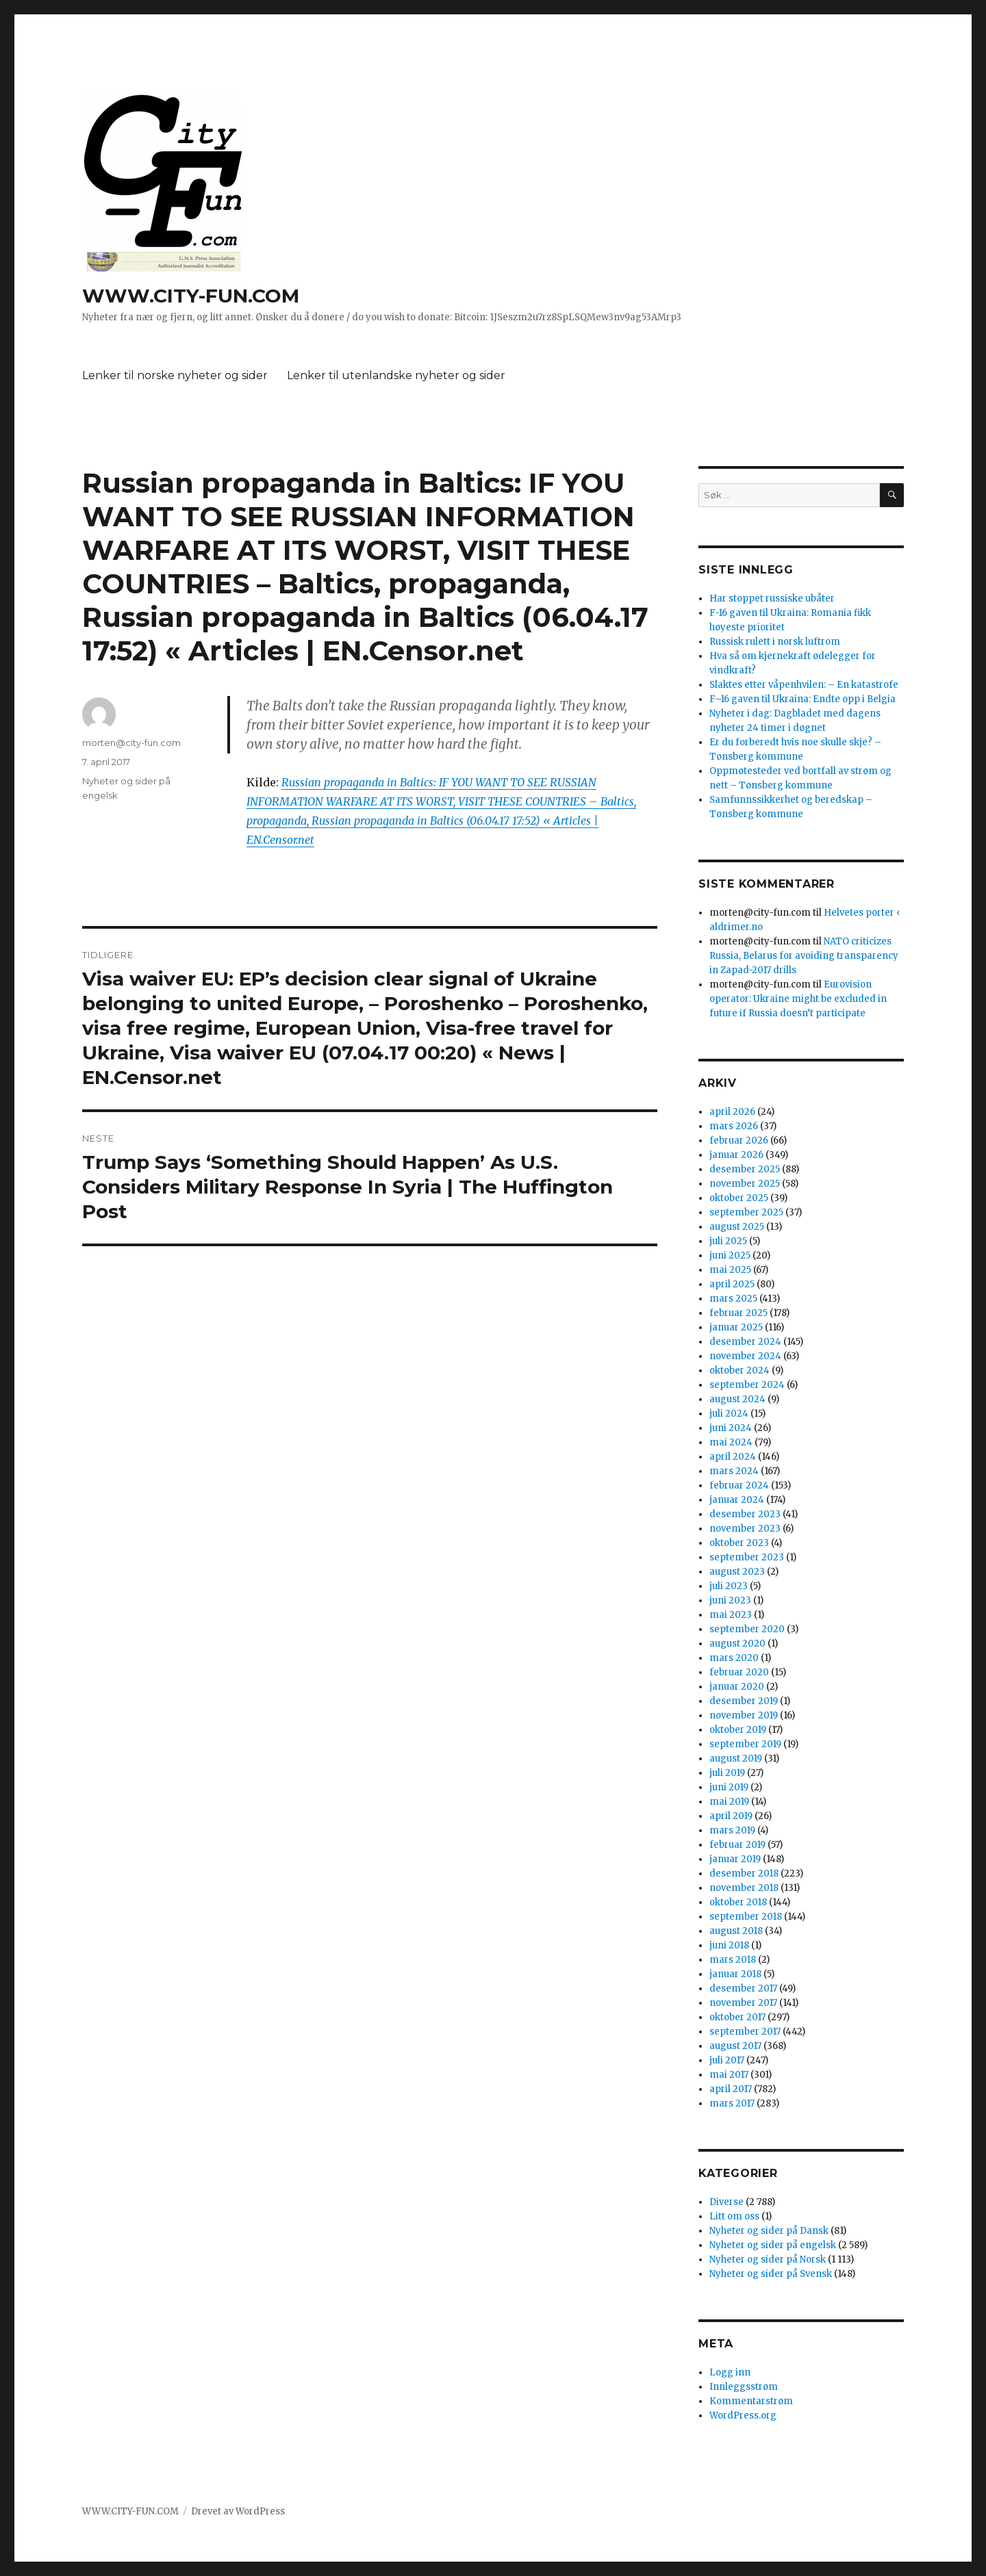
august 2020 (737, 1643)
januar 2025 (736, 1327)
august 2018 (736, 1931)
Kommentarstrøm (751, 2401)
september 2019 (745, 1744)
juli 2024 (728, 1413)
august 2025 (736, 1227)
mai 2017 (728, 2075)
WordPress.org (742, 2415)
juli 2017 (726, 2060)
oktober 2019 (737, 1730)
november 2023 (745, 1528)
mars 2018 (732, 1960)
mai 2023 (730, 1615)
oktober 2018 (738, 1902)
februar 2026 (738, 1140)
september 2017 (745, 2031)
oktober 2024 (739, 1370)
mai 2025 (730, 1270)
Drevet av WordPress (238, 2511)
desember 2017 (743, 1988)
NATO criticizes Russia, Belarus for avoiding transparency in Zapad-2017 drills (803, 956)
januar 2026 (736, 1155)
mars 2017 (732, 2103)
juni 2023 (730, 1600)
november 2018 (744, 1888)
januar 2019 (735, 1859)
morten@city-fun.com (131, 742)
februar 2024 (739, 1485)
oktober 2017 (737, 2017)
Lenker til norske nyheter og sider (175, 375)
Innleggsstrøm (743, 2387)
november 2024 (745, 1356)
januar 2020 (736, 1686)
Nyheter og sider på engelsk (772, 2245)
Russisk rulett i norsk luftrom (774, 641)
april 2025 (732, 1284)
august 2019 (735, 1758)
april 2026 (732, 1112)
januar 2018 (735, 1974)
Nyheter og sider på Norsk (767, 2259)
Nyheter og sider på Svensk (770, 2274)
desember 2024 (745, 1342)
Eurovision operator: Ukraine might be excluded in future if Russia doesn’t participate (798, 999)
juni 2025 (729, 1255)
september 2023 (746, 1557)
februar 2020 (739, 1672)
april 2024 (732, 1457)
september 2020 (747, 1629)
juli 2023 (728, 1586)
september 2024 (747, 1385)
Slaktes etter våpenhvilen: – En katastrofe (803, 685)
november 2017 (743, 2003)
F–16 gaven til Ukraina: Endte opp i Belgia (802, 699)
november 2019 (743, 1715)
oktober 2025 (738, 1198)
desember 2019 (743, 1701)
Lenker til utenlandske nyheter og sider (396, 375)
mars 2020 (734, 1658)
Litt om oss (734, 2216)
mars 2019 (732, 1830)
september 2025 (746, 1212)
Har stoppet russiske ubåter (772, 598)
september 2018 (745, 1916)
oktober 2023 (739, 1543)
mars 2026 (733, 1126)
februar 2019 (737, 1845)
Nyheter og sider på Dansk (769, 2231)
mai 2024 (731, 1442)
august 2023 (737, 1571)
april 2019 (731, 1816)
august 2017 (735, 2046)
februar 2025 (738, 1313)
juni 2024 (730, 1428)
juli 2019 (727, 1773)
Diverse (726, 2202)
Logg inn (729, 2372)
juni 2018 (729, 1945)
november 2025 (744, 1183)
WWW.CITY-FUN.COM (190, 295)
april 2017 (730, 2089)
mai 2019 (729, 1801)
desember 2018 (744, 1873)
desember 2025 (744, 1169)
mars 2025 (733, 1298)
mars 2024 (734, 1471)
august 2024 (737, 1399)
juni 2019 (728, 1787)
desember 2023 (745, 1514)
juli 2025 (728, 1241)
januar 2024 (736, 1500)
